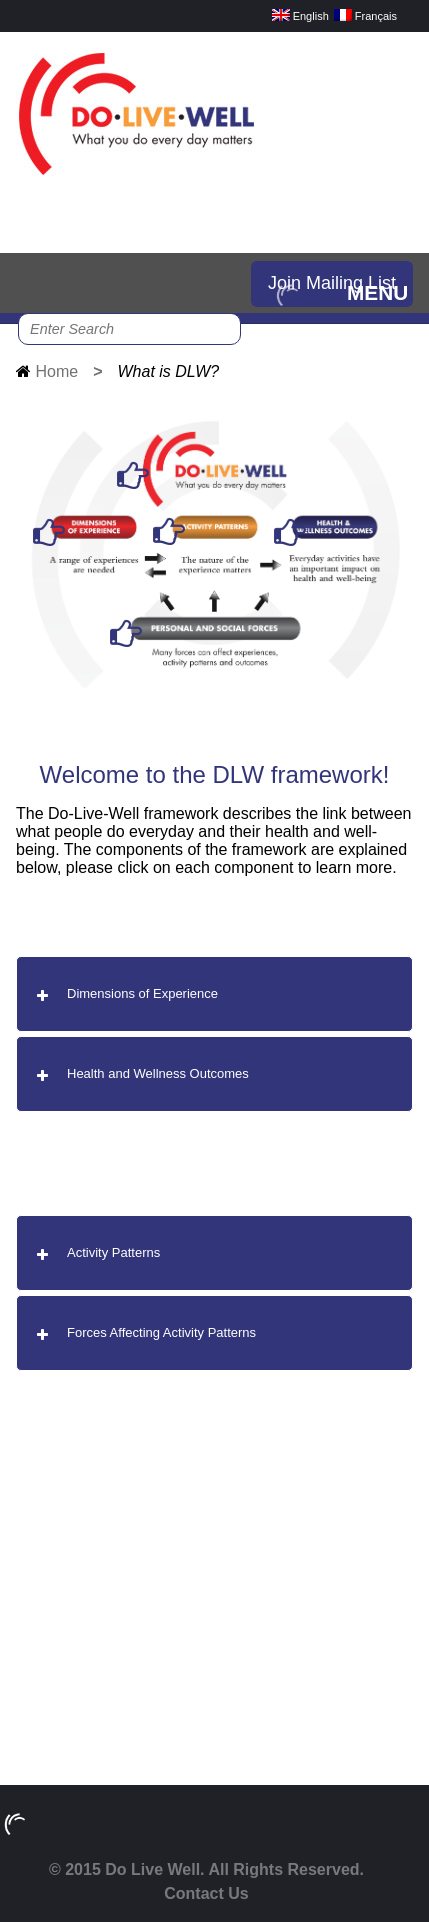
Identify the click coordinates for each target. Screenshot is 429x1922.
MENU (377, 292)
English (300, 15)
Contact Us (206, 1893)
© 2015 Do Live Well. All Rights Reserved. (206, 1869)
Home (56, 371)
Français (365, 15)
